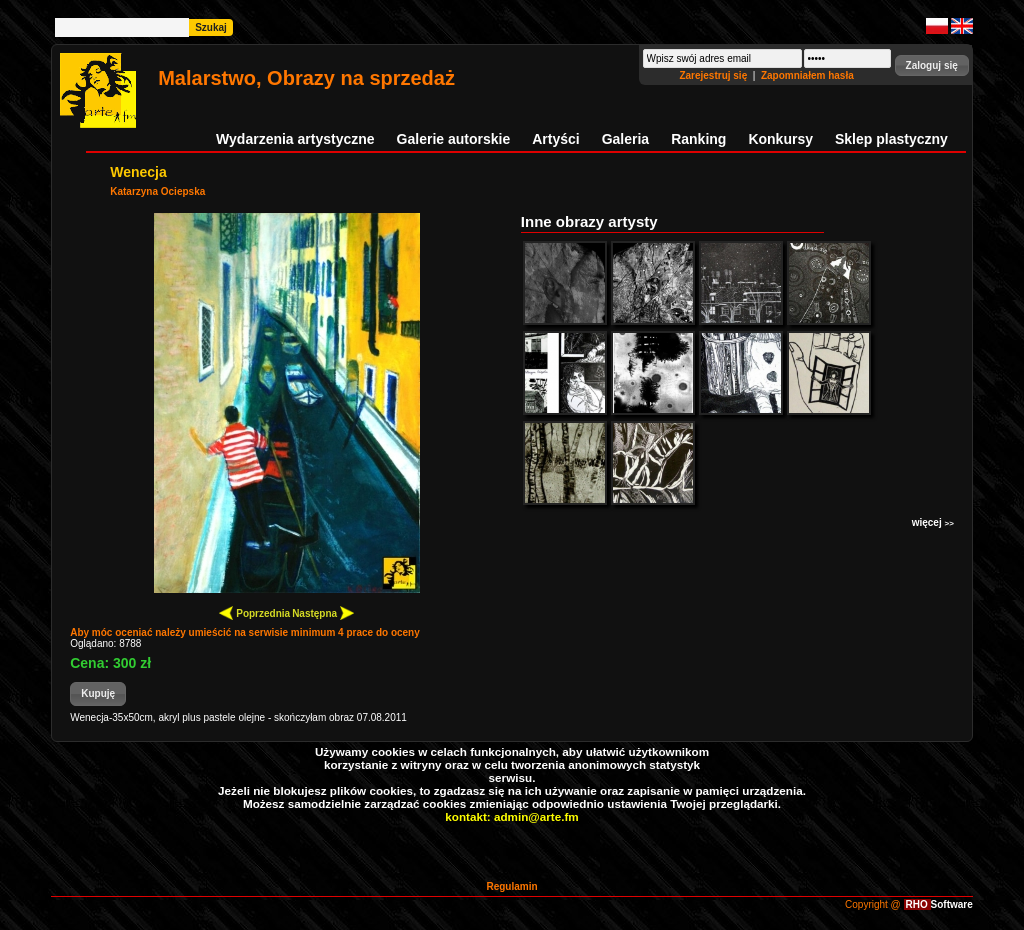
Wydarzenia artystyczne (295, 139)
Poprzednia (254, 612)
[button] (932, 65)
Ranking (698, 139)
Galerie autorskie (454, 139)
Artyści (555, 139)
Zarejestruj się (714, 75)
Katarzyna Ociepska (157, 191)
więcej (933, 522)
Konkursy (780, 139)
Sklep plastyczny (891, 139)
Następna (323, 612)
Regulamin (511, 886)
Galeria (625, 139)
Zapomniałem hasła (807, 75)
